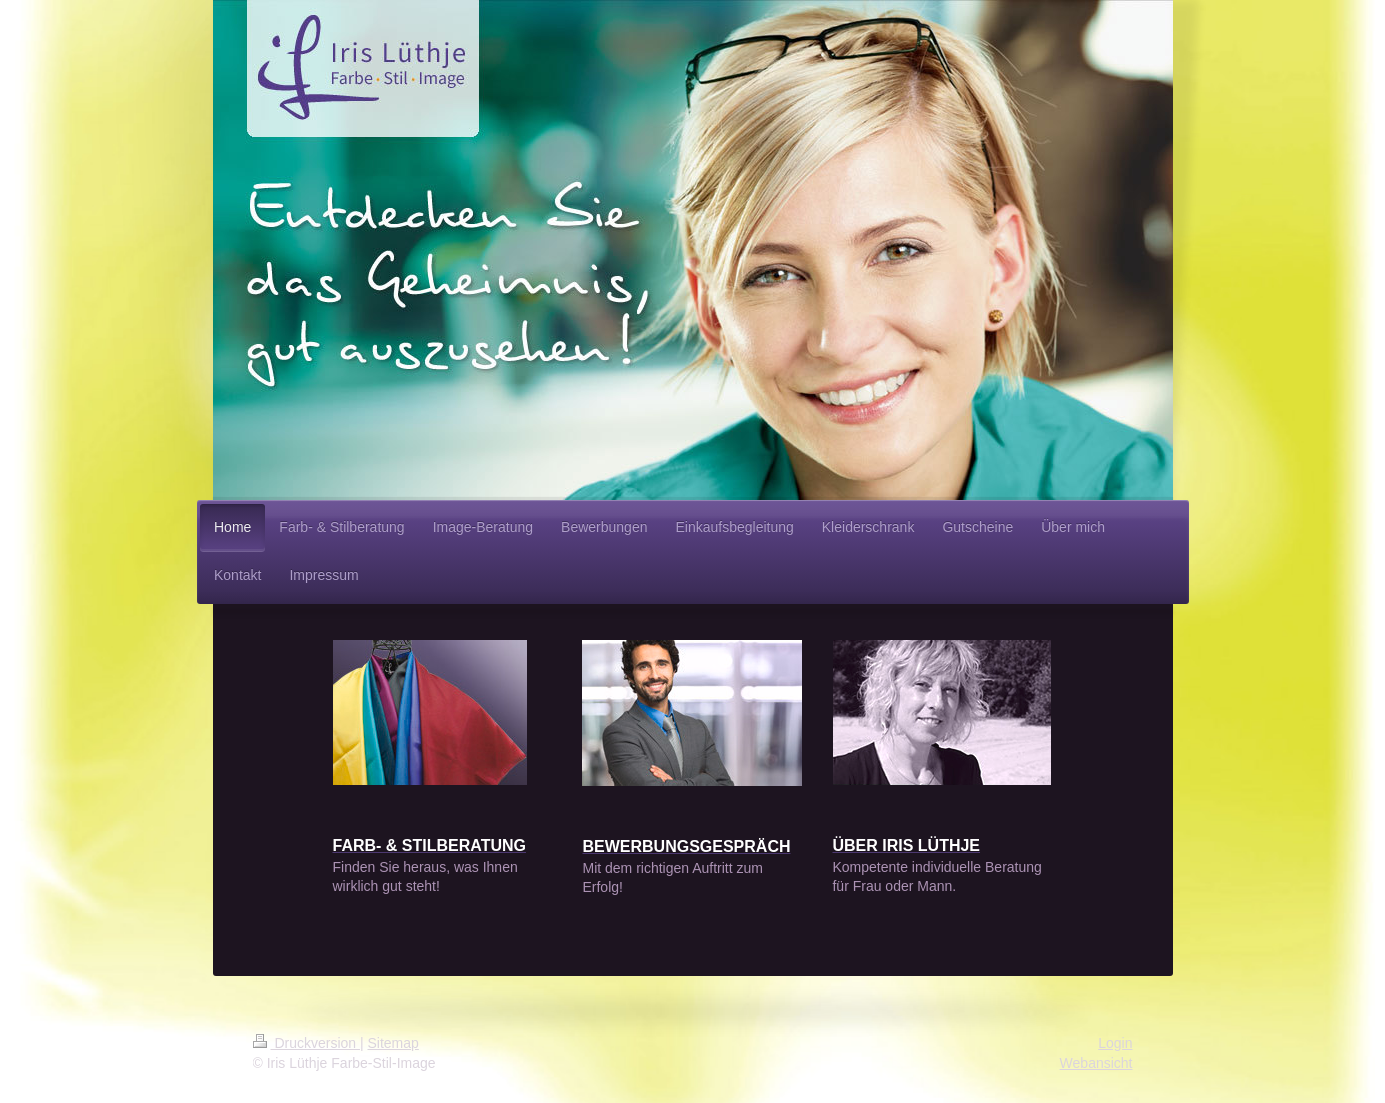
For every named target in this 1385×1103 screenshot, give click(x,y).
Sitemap (393, 1043)
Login (1115, 1043)
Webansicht (1096, 1063)
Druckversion (306, 1043)
